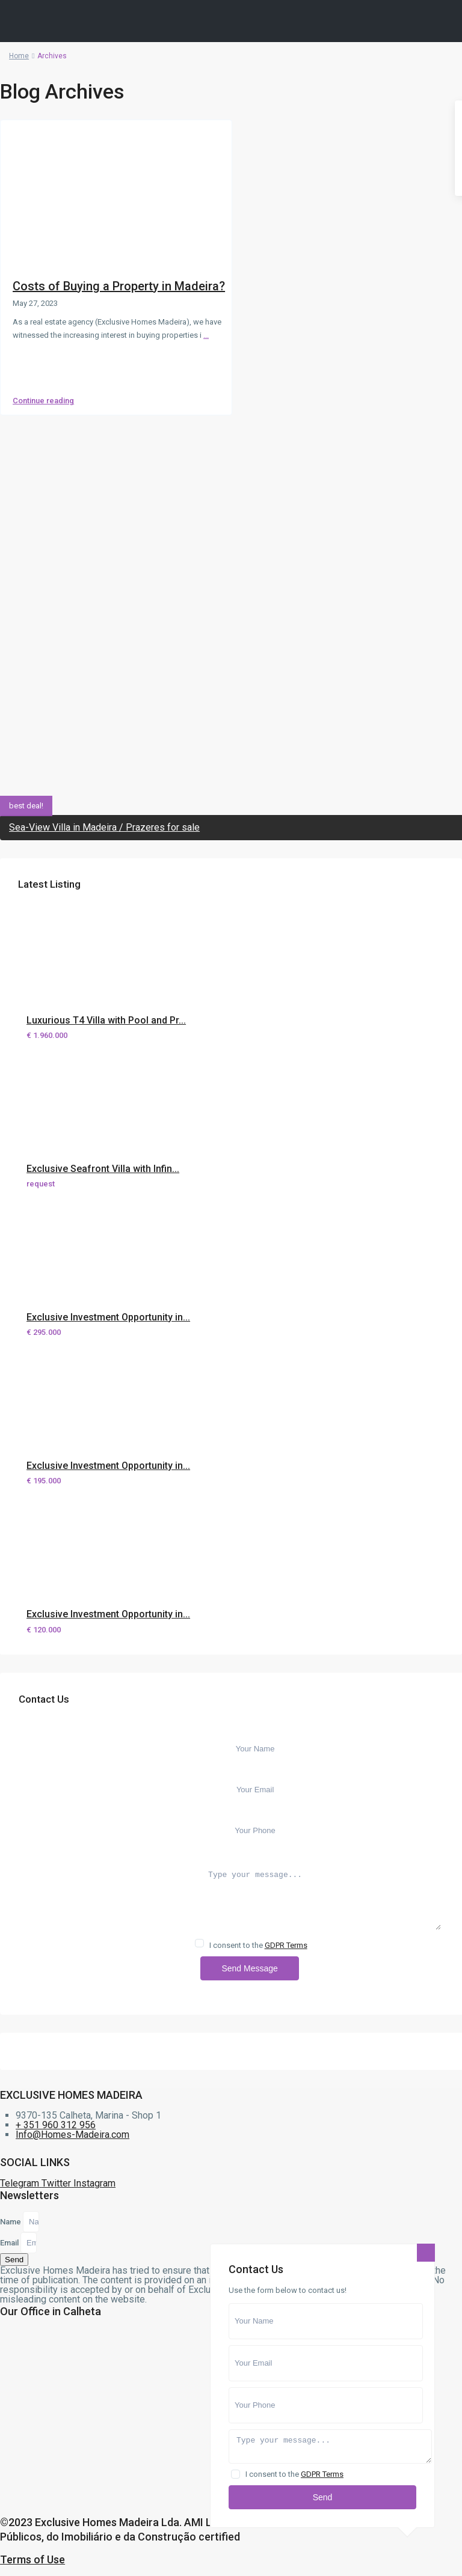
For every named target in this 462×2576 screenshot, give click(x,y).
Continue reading (43, 400)
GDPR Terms (286, 1945)
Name (11, 2221)
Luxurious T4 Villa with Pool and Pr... (106, 1020)
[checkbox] (199, 1943)
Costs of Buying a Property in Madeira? (119, 286)
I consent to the (258, 1945)
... (206, 335)
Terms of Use (32, 2559)
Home (19, 56)
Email (10, 2242)
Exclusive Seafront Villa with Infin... (102, 1168)
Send (323, 2497)
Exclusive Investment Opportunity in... (108, 1317)
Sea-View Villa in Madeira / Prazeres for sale (104, 827)
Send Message (249, 1968)
